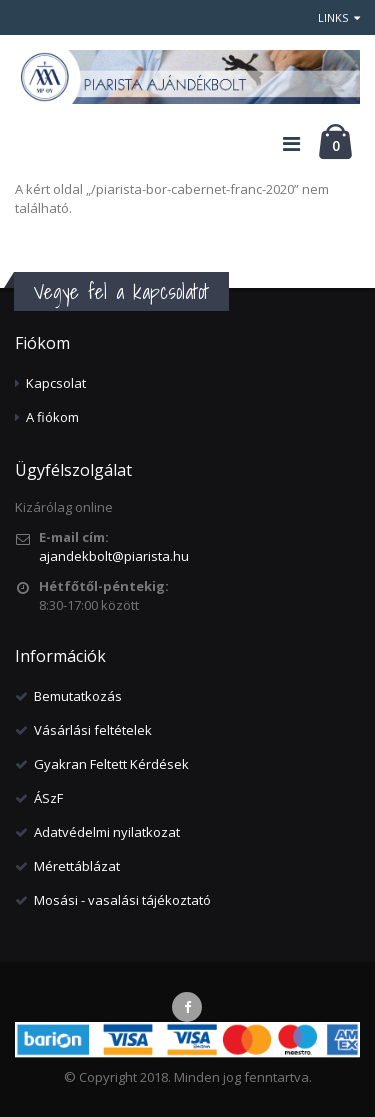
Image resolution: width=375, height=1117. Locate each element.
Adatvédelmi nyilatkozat (107, 832)
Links (339, 17)
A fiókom (52, 417)
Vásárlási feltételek (93, 730)
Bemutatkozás (78, 696)
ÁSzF (48, 798)
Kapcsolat (56, 383)
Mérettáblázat (77, 866)
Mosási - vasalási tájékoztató (122, 900)
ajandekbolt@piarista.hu (114, 556)
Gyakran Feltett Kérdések (111, 764)
